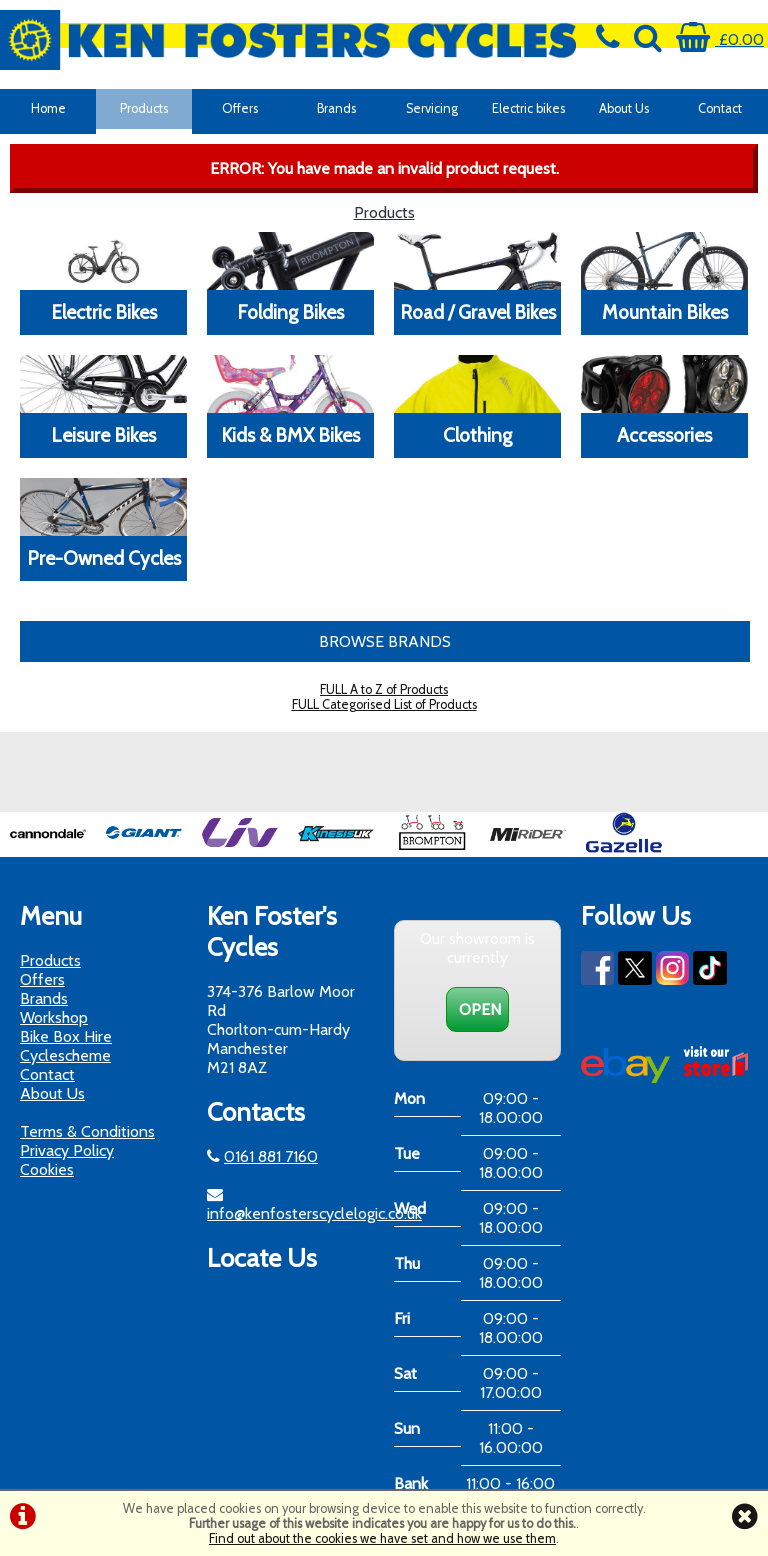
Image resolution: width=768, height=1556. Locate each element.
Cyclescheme (65, 1055)
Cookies (47, 1169)
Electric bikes (528, 108)
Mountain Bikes (665, 312)
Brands (336, 108)
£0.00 (720, 39)
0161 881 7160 (271, 1156)
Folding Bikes (290, 312)
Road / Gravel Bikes (478, 312)
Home (48, 108)
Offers (240, 108)
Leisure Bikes (103, 435)
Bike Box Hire (66, 1036)
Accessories (664, 435)
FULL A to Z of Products (384, 689)
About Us (624, 108)
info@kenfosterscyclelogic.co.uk (314, 1213)
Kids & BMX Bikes (290, 435)
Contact (720, 108)
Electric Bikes (104, 312)
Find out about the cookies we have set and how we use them (382, 1538)
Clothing (477, 435)
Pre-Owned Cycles (104, 558)
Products (144, 108)
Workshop (54, 1017)
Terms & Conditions (87, 1131)
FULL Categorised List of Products (384, 704)
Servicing (432, 108)
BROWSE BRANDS (385, 641)
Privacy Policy (67, 1150)
